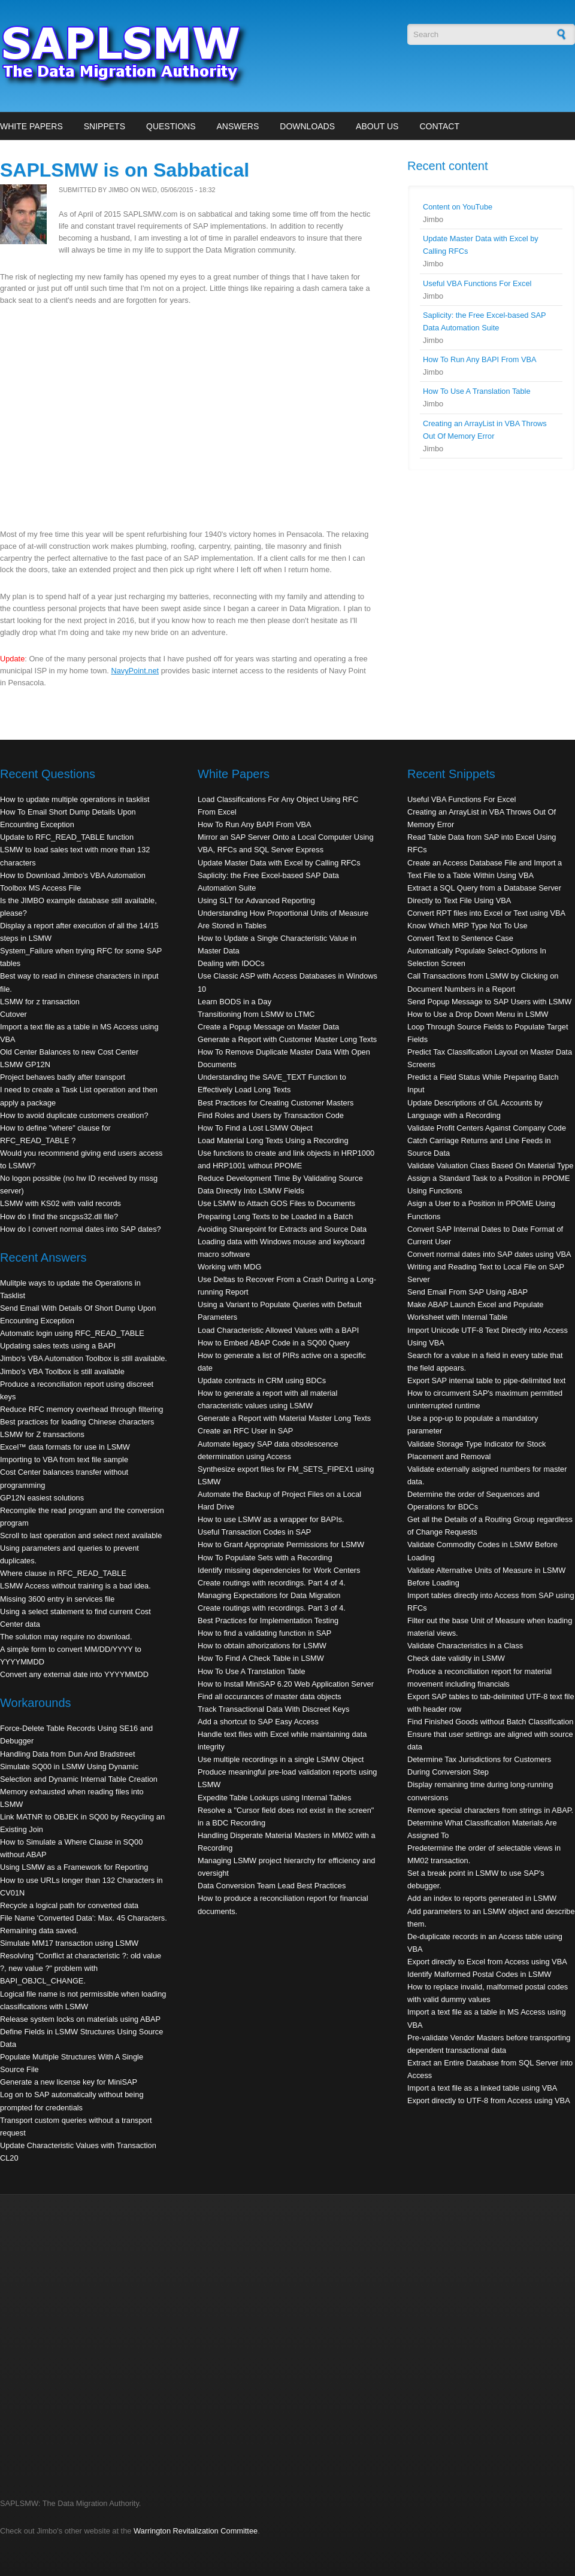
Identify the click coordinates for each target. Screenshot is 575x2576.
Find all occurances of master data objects (269, 1696)
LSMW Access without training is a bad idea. (75, 1585)
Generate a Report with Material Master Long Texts (284, 1418)
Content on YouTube (457, 206)
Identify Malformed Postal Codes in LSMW (479, 1974)
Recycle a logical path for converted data (69, 1905)
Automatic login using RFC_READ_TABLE (72, 1333)
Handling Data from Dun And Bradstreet (67, 1753)
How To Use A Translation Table (477, 391)
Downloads (307, 126)
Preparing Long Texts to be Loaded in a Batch (275, 1216)
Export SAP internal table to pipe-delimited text (486, 1380)
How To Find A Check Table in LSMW (261, 1658)
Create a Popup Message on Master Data (268, 1026)
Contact (439, 126)
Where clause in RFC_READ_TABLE (63, 1573)
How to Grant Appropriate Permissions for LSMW (281, 1544)
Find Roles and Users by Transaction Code (271, 1115)
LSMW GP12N (25, 1064)
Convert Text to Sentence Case (460, 938)
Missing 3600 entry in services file (57, 1598)
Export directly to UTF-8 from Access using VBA (488, 2100)
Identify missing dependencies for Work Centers (279, 1570)
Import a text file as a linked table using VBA (482, 2087)
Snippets (104, 126)
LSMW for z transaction (40, 1001)
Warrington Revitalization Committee (196, 2530)
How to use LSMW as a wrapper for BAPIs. (271, 1519)
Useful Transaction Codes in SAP (254, 1531)
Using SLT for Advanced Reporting (256, 900)
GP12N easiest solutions (42, 1497)
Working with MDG (229, 1266)
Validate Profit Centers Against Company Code (486, 1127)
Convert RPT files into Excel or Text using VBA (486, 913)
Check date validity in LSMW (456, 1658)
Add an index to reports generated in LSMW (481, 1898)
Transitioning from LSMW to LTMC (256, 1014)
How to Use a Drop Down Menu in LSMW (477, 1014)
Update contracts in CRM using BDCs (262, 1380)
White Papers (31, 126)
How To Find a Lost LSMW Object (255, 1127)
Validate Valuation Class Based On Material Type (490, 1165)
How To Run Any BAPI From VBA (480, 359)
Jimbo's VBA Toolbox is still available (62, 1371)
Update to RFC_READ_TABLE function (67, 837)
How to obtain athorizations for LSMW (262, 1645)
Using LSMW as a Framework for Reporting (74, 1867)
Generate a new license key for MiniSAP (68, 2081)
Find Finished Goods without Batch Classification (490, 1721)
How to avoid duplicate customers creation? (74, 1115)
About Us (377, 126)
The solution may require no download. (66, 1636)
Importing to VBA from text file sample (64, 1459)
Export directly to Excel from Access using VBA (487, 1961)
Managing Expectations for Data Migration (269, 1595)
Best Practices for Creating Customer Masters (275, 1102)
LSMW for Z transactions (42, 1434)
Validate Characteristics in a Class (465, 1645)
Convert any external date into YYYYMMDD (74, 1674)
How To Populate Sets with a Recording (265, 1557)
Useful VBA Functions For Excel (477, 283)
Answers (237, 126)
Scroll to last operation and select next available (81, 1535)
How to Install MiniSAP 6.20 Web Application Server (286, 1683)
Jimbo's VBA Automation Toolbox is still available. (83, 1358)
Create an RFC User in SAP (245, 1430)
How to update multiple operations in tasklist (75, 799)
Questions (170, 126)
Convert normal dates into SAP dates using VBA (489, 1254)
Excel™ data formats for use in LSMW (65, 1446)
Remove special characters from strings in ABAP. (490, 1810)
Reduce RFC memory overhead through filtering (81, 1409)
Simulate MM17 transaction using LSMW (69, 1943)
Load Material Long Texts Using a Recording (273, 1140)
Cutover (13, 1014)
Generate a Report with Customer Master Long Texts (287, 1039)
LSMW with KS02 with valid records (60, 1203)
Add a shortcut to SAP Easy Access (258, 1721)
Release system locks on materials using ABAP (80, 2019)
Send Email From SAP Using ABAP (467, 1291)
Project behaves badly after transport (62, 1077)
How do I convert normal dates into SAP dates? (80, 1229)
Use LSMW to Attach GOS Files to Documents (276, 1203)
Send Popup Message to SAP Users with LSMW (489, 1001)
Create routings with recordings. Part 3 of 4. (272, 1607)
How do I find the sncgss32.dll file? (59, 1216)
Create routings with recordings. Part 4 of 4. (272, 1582)
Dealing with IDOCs (231, 963)
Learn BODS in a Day (234, 1001)
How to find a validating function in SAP (264, 1633)
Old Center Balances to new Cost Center (69, 1051)
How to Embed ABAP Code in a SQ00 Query (274, 1342)
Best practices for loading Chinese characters (77, 1421)
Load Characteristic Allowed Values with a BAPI (278, 1330)
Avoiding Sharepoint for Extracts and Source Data (282, 1229)
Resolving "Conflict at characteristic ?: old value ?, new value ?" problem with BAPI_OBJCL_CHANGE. (80, 1968)
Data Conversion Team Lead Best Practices (272, 1885)
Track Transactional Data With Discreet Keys (273, 1709)
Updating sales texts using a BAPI (58, 1345)
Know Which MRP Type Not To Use (467, 925)
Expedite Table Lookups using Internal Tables (274, 1797)
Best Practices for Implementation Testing (268, 1620)
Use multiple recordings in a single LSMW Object (281, 1759)
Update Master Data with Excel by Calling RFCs (279, 862)
